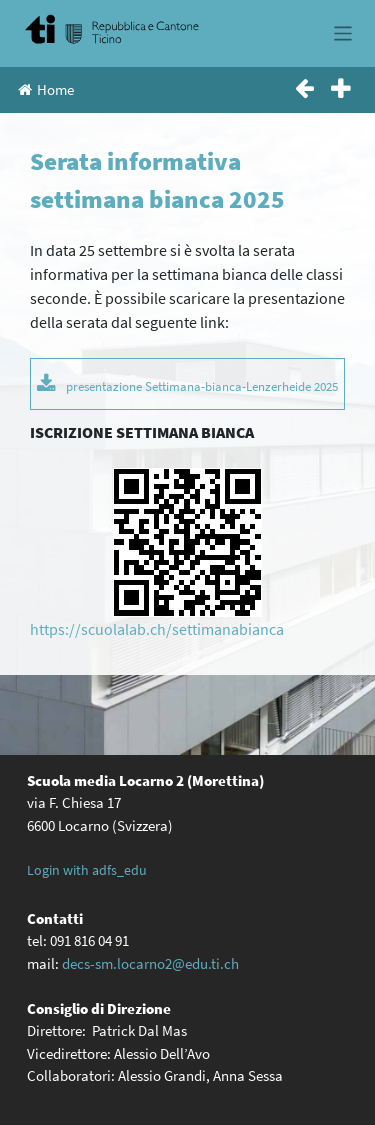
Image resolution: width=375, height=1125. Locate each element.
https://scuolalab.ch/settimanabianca (157, 629)
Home (46, 89)
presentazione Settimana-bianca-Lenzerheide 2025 (202, 386)
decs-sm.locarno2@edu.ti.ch (150, 963)
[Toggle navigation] (343, 33)
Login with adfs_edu (87, 870)
